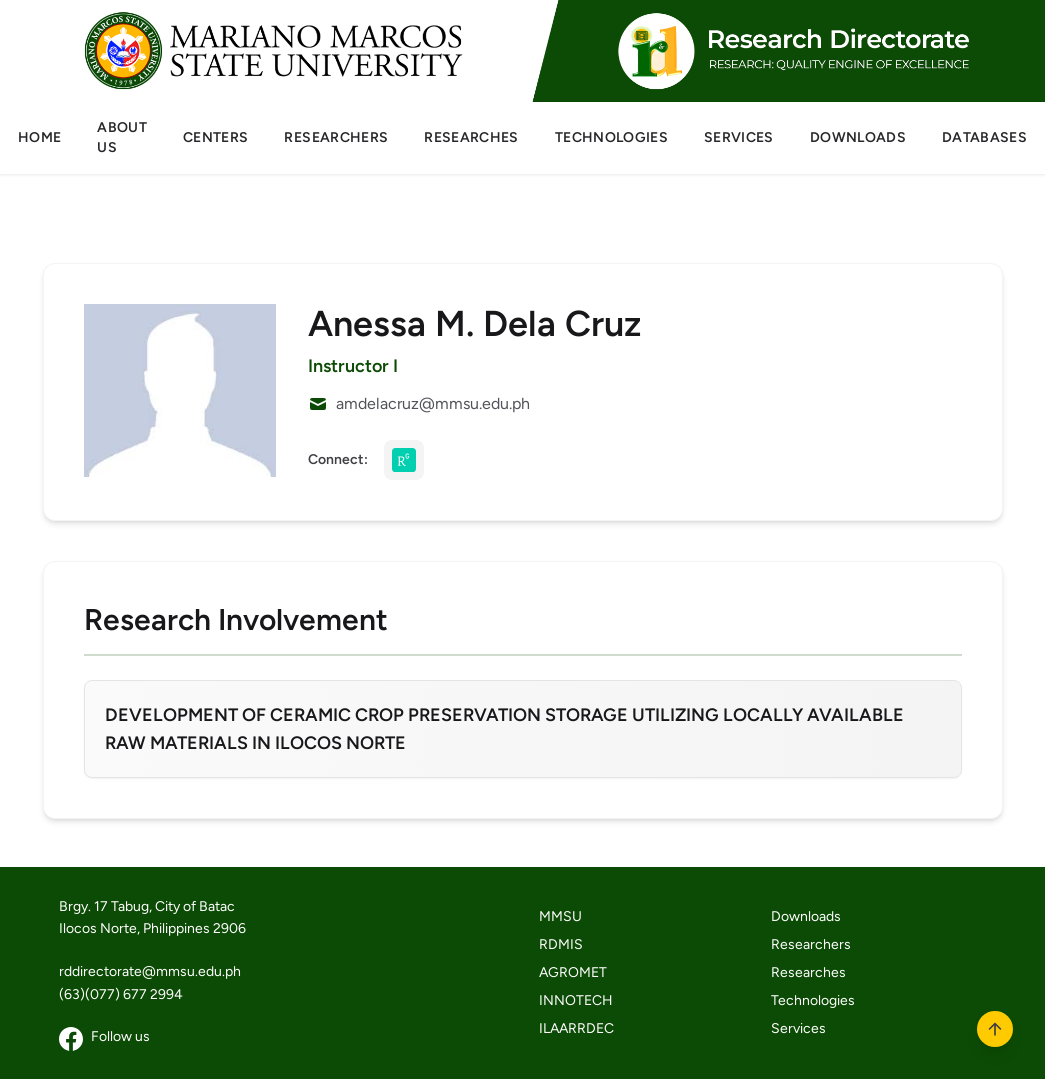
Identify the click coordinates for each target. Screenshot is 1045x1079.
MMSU (560, 916)
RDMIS (561, 944)
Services (798, 1028)
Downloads (806, 916)
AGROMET (573, 972)
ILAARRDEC (576, 1028)
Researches (808, 972)
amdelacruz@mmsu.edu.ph (433, 403)
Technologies (813, 1000)
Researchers (811, 944)
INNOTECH (576, 1000)
